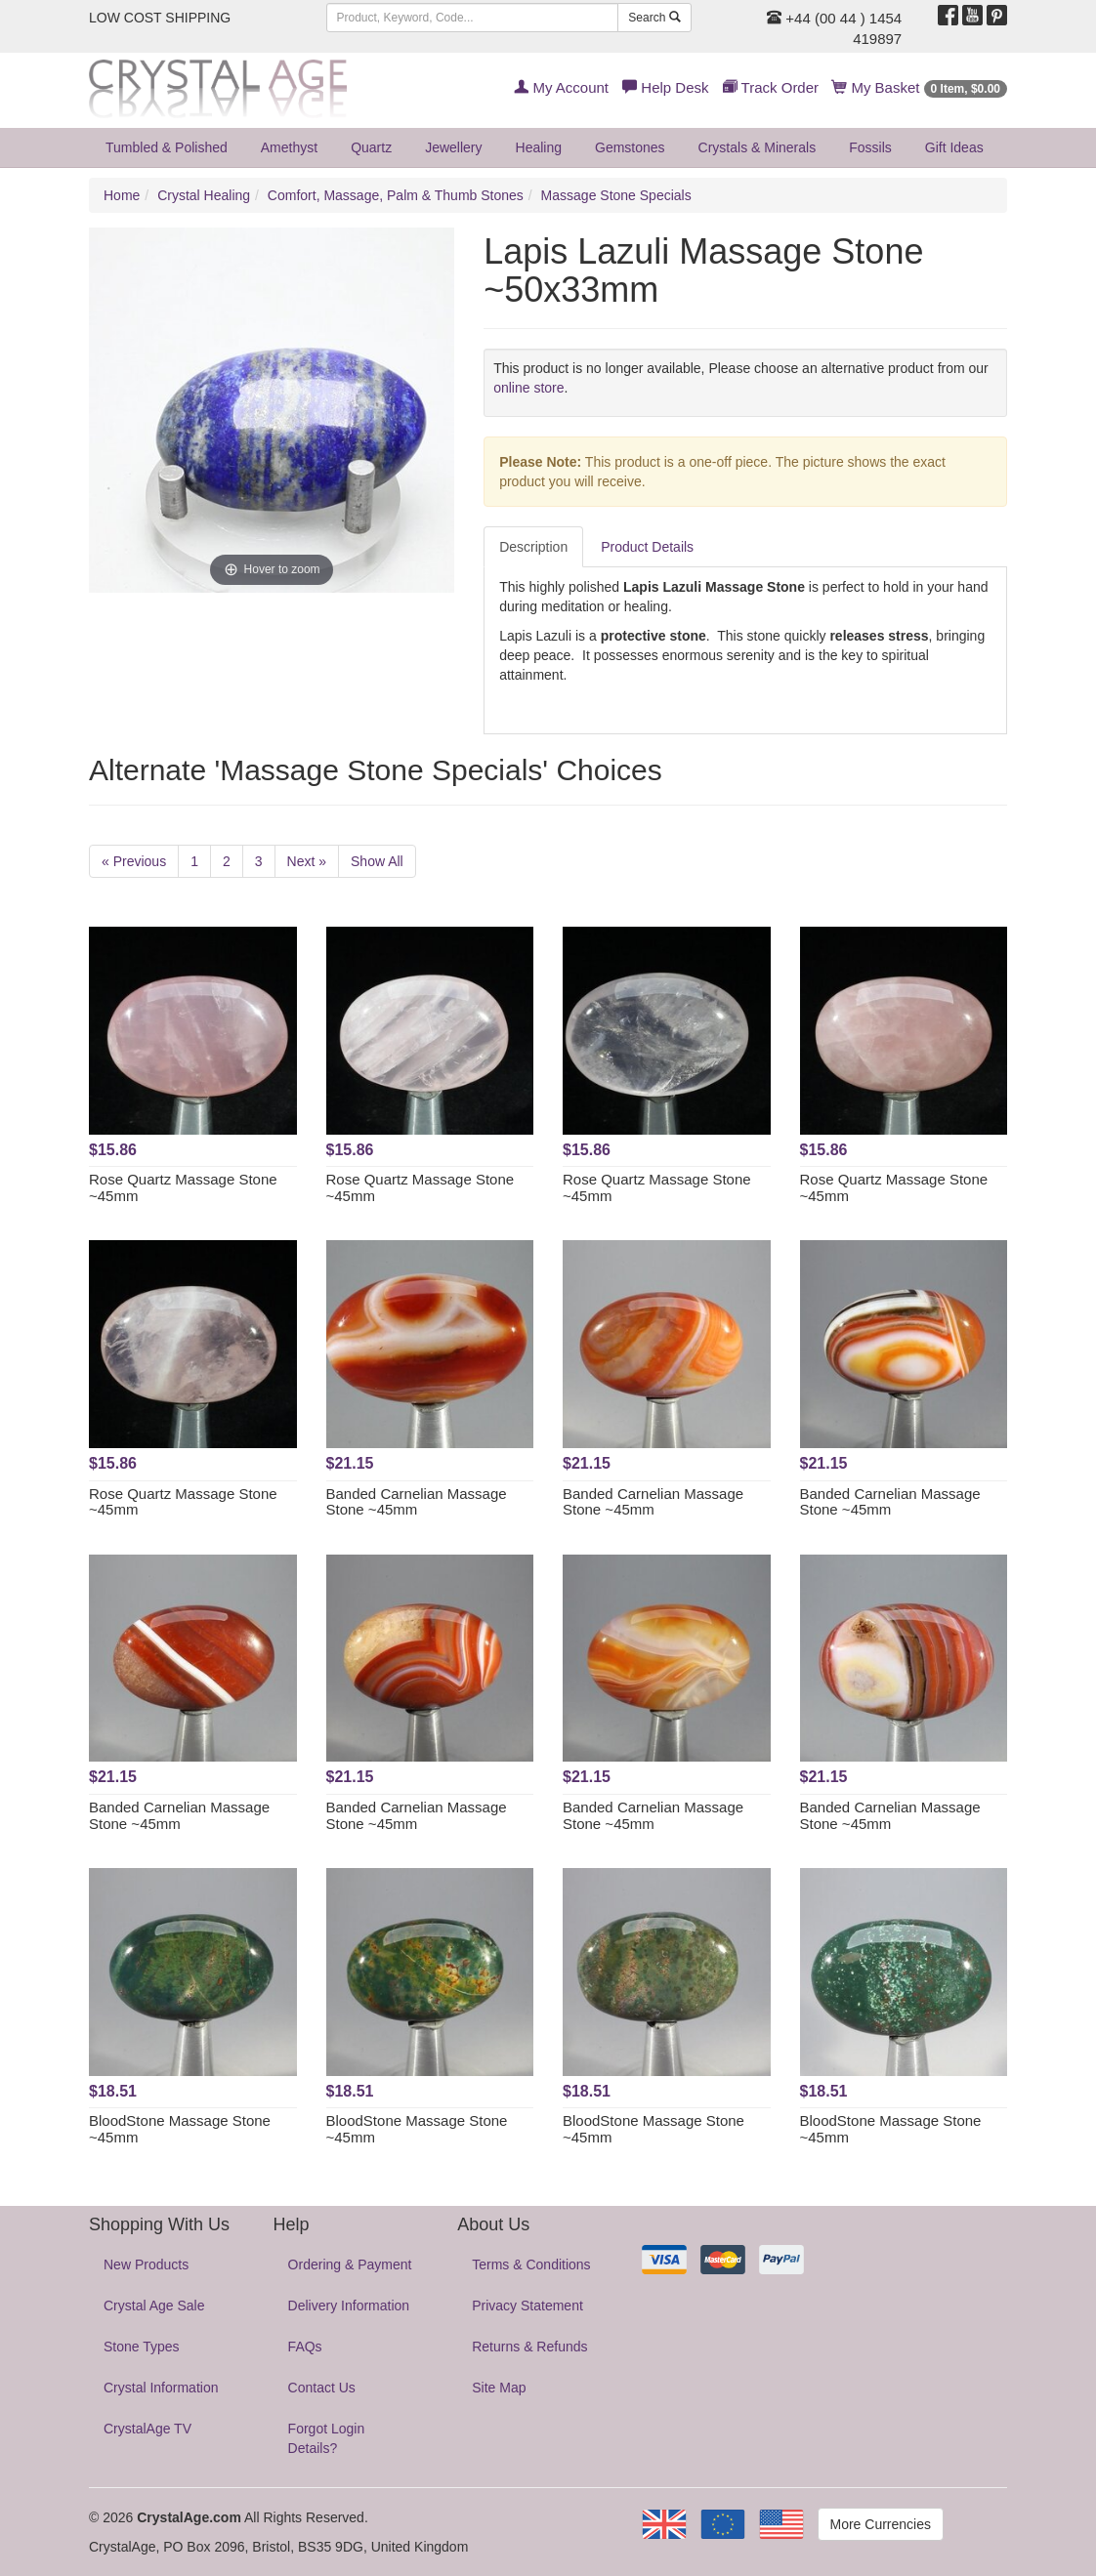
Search (654, 17)
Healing (539, 147)
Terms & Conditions (531, 2264)
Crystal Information (161, 2387)
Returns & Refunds (529, 2346)
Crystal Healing (203, 195)
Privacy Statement (527, 2305)
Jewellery (453, 147)
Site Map (499, 2387)
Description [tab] (533, 547)
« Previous (134, 861)
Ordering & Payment (350, 2264)
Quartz (371, 147)
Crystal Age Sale (154, 2305)
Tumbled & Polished (166, 147)
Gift (954, 147)
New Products (146, 2264)
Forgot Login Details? (326, 2438)
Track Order (771, 87)
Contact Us (322, 2387)
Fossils (870, 147)
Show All (377, 861)
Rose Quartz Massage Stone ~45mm (183, 1187)
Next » (306, 861)
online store (528, 387)
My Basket (919, 87)
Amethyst (289, 147)
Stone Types (142, 2346)
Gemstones (630, 147)
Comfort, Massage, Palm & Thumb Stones (396, 195)
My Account (561, 87)
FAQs (305, 2346)
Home (122, 195)
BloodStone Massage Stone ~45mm (180, 2128)
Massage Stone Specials (616, 195)
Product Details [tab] (647, 547)
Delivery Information (349, 2305)
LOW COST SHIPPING (160, 17)
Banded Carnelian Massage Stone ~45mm (416, 1501)
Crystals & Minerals (757, 147)
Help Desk (665, 87)
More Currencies (880, 2524)
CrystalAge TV (147, 2428)
